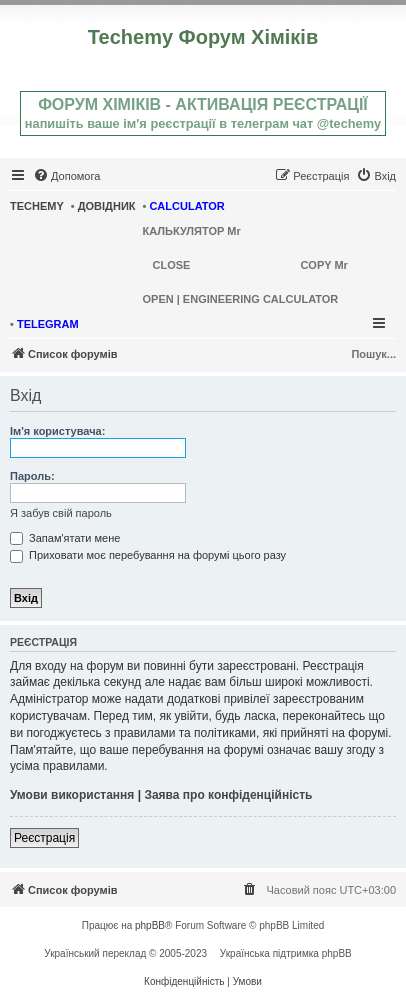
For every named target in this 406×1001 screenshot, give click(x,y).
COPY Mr (323, 265)
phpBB (150, 925)
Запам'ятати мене (65, 538)
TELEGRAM (48, 324)
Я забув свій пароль (61, 513)
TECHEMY (37, 206)
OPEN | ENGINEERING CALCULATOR (241, 299)
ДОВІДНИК (107, 206)
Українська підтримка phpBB (286, 953)
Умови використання (72, 795)
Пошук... (373, 354)
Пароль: (32, 476)
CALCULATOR (186, 206)
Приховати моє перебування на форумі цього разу (148, 555)
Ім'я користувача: (57, 431)
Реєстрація (44, 838)
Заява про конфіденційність (228, 795)
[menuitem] (66, 176)
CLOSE (172, 265)
